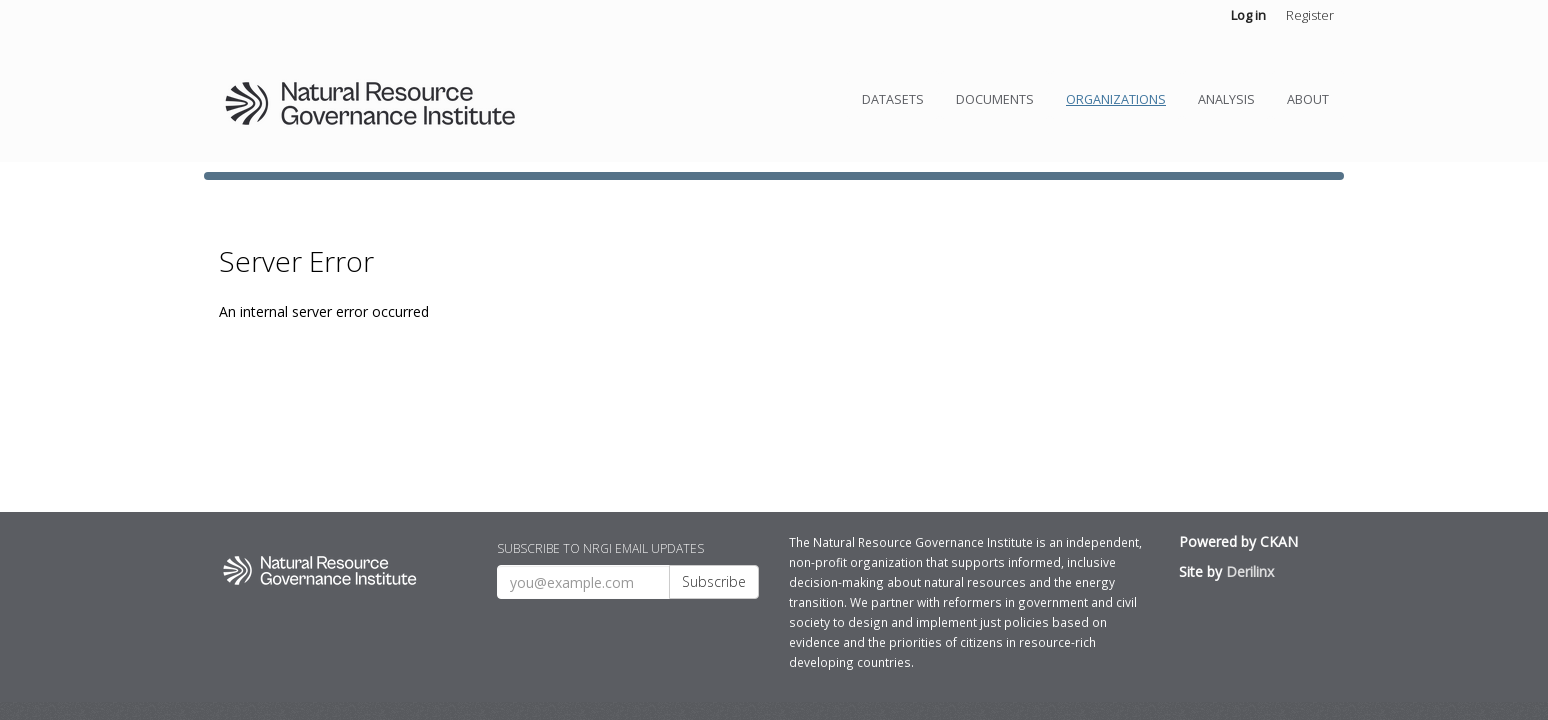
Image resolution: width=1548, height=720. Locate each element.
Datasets (893, 99)
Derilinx (1250, 571)
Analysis (1226, 99)
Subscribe (714, 581)
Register (1310, 15)
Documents (995, 99)
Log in (1248, 15)
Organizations (1116, 99)
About (1308, 99)
